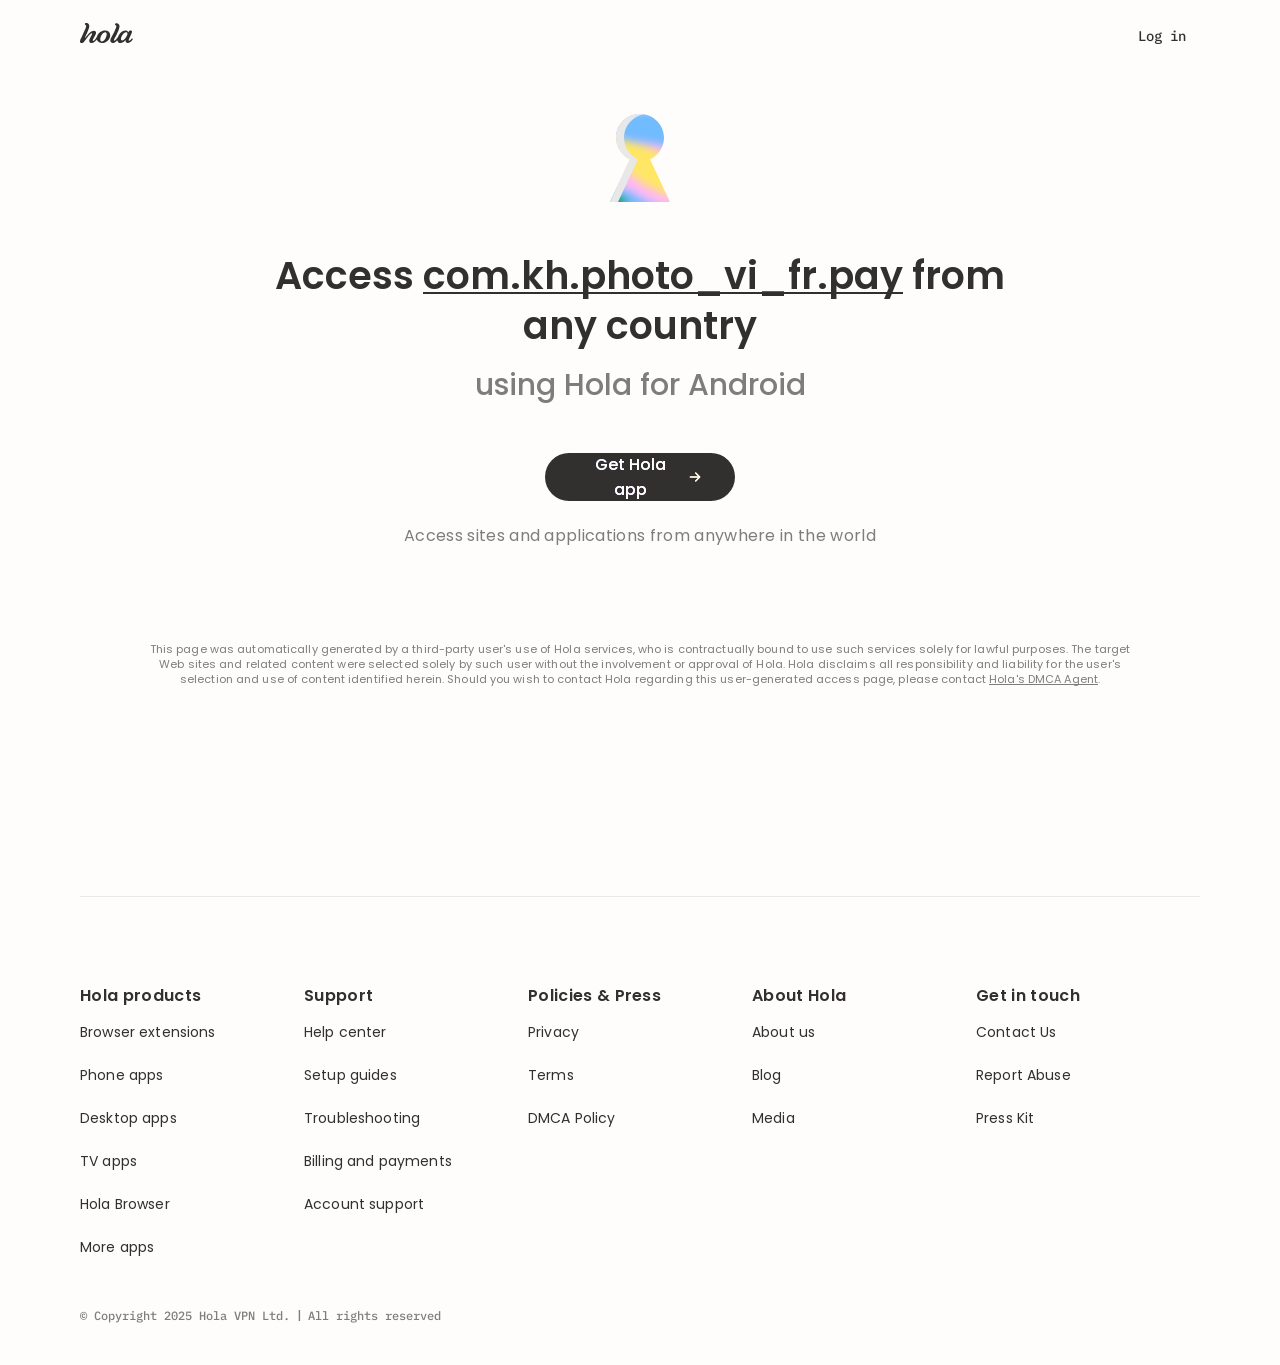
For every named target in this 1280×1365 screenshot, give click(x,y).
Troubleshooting (362, 1118)
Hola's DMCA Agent (1043, 679)
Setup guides (350, 1075)
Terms (551, 1075)
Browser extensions (148, 1032)
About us (783, 1032)
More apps (117, 1247)
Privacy (553, 1032)
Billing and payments (378, 1161)
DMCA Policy (572, 1118)
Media (773, 1118)
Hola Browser (125, 1204)
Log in (1162, 36)
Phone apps (121, 1075)
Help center (345, 1032)
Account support (364, 1204)
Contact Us (1016, 1032)
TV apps (108, 1161)
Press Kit (1005, 1118)
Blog (767, 1075)
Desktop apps (128, 1118)
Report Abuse (1023, 1075)
